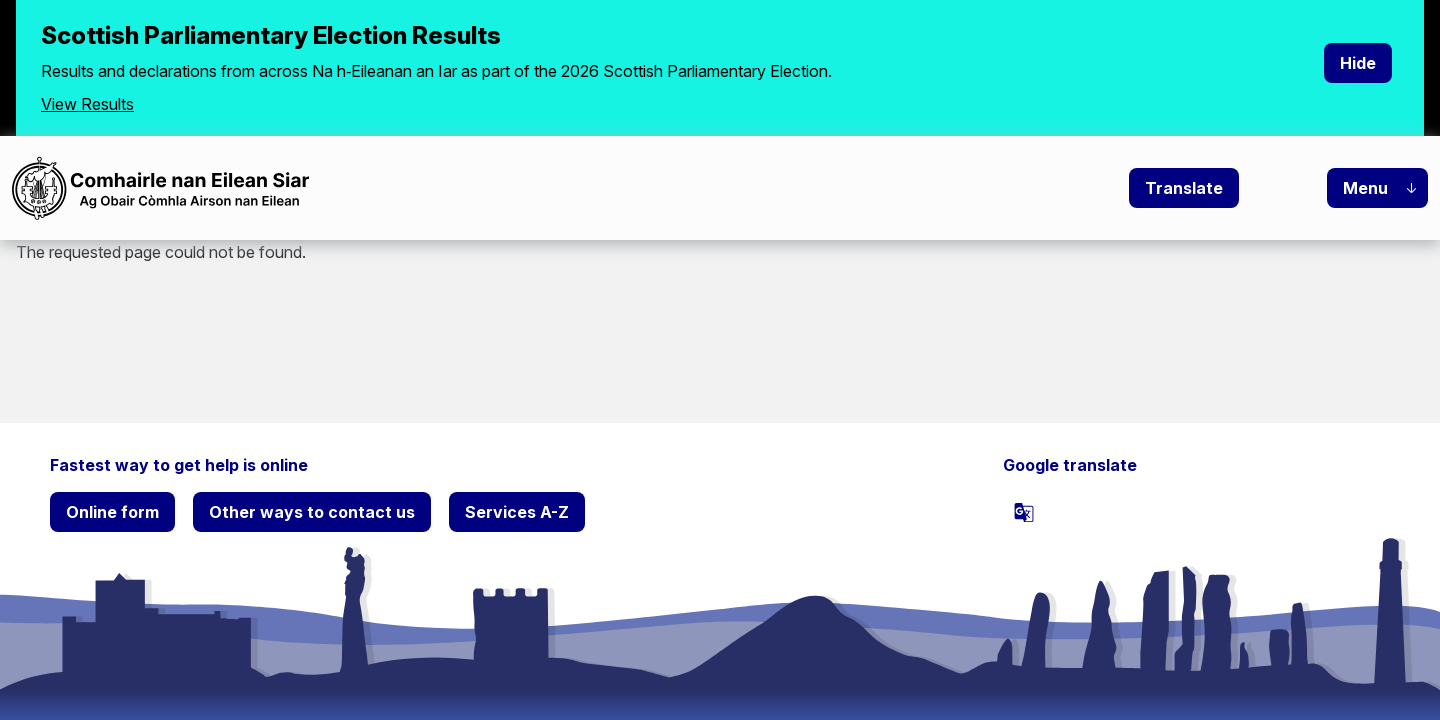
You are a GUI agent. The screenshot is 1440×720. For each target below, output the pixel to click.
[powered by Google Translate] (1024, 512)
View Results (87, 104)
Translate (1184, 188)
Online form (112, 512)
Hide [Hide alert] (1358, 63)
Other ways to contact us (312, 512)
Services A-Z (517, 512)
